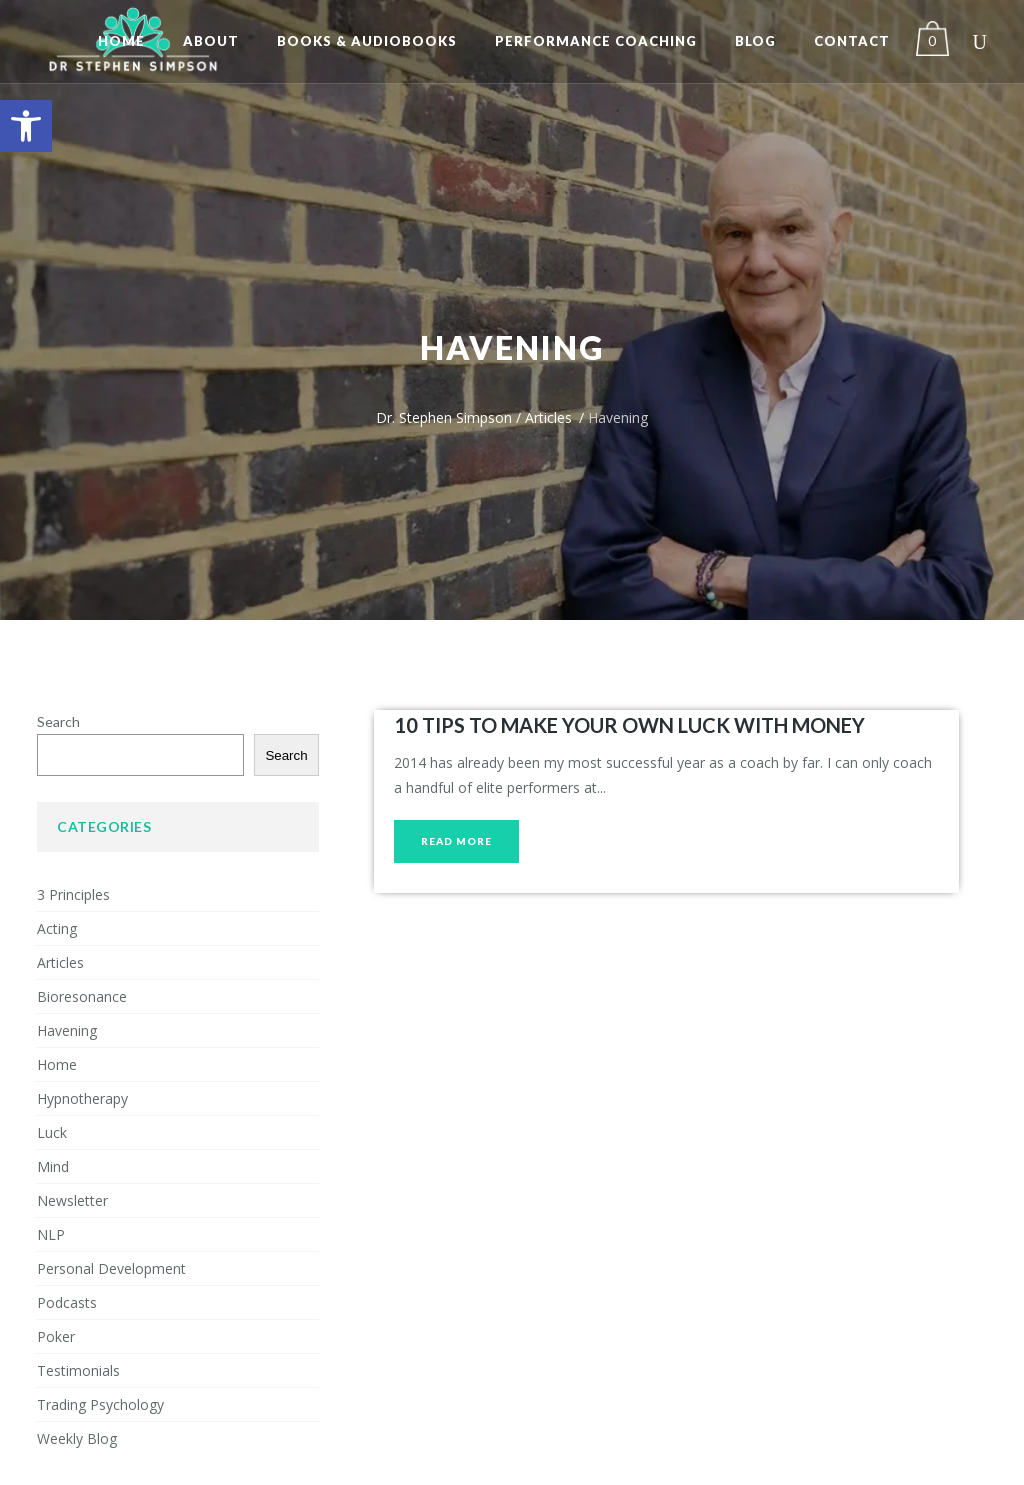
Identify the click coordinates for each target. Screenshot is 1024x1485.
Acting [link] (57, 928)
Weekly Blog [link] (77, 1438)
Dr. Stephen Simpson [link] (444, 417)
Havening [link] (67, 1030)
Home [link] (57, 1064)
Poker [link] (56, 1336)
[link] (26, 126)
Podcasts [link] (67, 1302)
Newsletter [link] (72, 1200)
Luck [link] (52, 1132)
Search (58, 721)
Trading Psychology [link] (100, 1404)
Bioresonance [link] (82, 996)
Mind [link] (53, 1166)
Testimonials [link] (78, 1370)
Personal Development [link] (111, 1268)
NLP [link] (51, 1234)
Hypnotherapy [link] (82, 1098)
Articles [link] (548, 417)
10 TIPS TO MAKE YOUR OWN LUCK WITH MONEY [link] (629, 725)
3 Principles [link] (73, 894)
